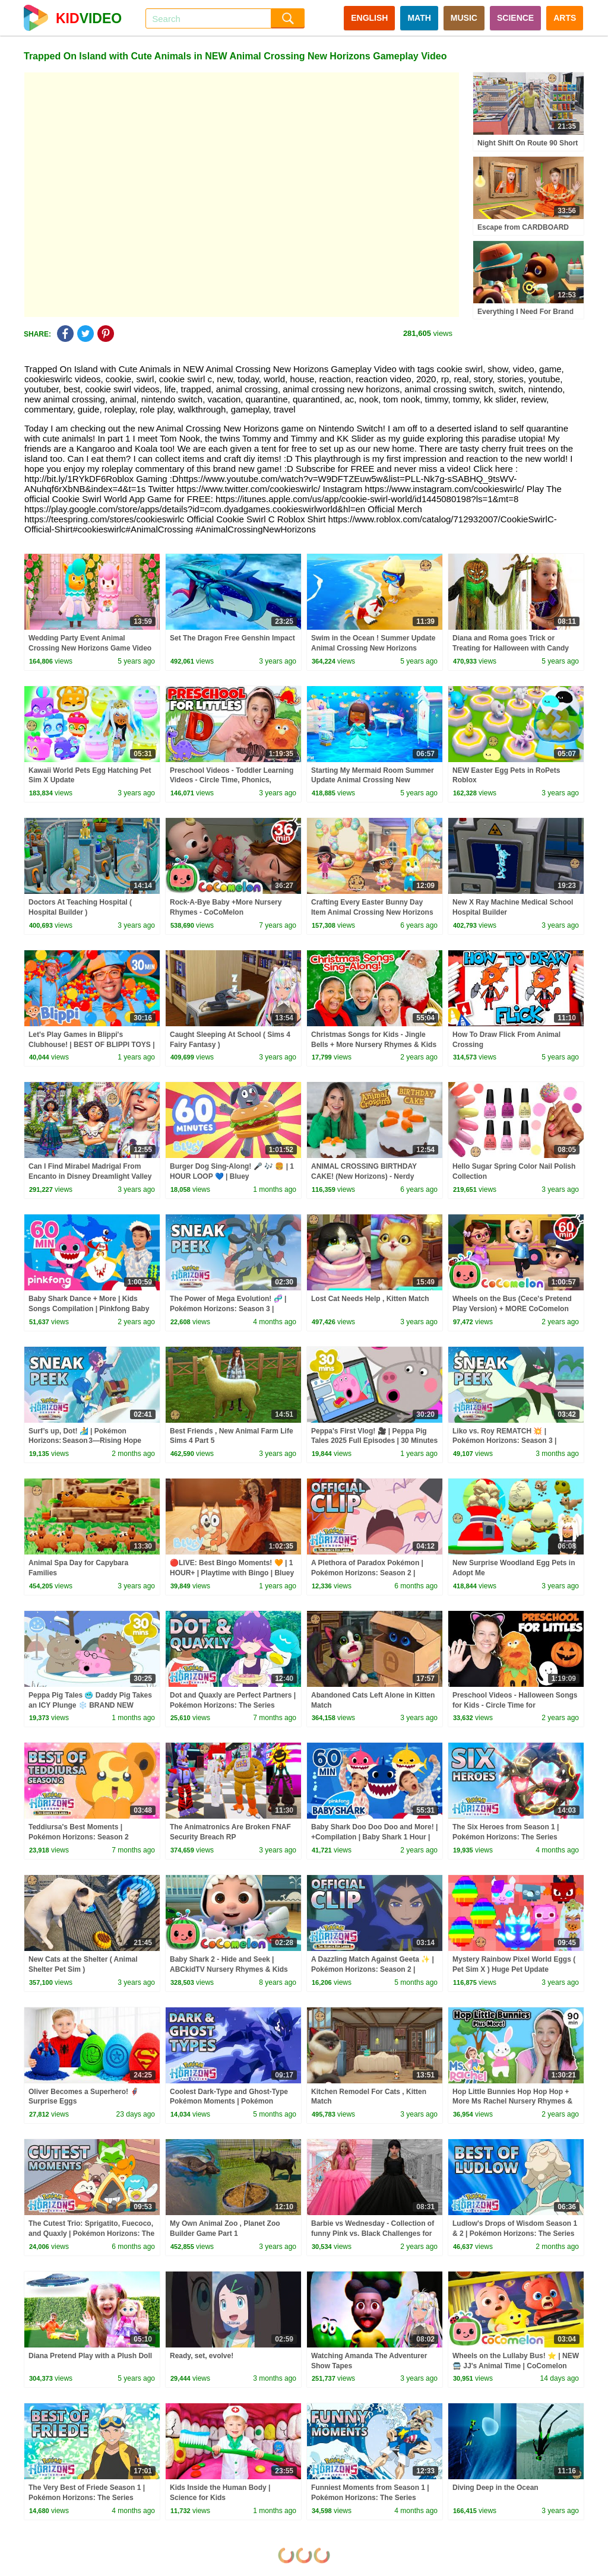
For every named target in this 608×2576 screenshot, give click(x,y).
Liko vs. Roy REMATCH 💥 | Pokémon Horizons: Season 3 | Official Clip (504, 1441)
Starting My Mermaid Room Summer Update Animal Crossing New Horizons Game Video (372, 780)
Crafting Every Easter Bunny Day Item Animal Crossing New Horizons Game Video (372, 912)
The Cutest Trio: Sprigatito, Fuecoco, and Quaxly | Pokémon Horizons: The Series (91, 2233)
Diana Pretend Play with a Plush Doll (90, 2356)
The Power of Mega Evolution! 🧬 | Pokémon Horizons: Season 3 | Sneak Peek (228, 1309)
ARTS (564, 18)
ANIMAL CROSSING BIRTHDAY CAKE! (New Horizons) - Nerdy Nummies (364, 1176)
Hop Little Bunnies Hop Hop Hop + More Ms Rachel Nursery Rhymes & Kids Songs (512, 2102)
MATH (418, 18)
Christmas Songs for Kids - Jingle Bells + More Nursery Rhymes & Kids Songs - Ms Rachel (373, 1044)
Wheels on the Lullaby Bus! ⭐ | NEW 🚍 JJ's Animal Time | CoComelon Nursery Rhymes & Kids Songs (515, 2366)
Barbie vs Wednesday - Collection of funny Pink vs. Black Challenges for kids (372, 2233)
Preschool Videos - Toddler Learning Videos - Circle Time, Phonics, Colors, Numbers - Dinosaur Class (231, 780)
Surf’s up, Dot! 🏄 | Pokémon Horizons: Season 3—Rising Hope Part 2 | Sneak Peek (84, 1441)
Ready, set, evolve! (201, 2356)
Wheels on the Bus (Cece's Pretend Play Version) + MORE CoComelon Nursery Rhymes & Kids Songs (512, 1309)
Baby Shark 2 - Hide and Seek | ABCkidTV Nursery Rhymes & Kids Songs (229, 1969)
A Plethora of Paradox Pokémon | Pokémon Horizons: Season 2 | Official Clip (367, 1573)
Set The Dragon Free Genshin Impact (232, 638)
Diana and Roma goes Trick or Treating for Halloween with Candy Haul (510, 648)
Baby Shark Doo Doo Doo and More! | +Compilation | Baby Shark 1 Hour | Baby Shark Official (374, 1837)
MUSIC (464, 18)
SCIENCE (515, 18)
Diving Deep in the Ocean (495, 2487)
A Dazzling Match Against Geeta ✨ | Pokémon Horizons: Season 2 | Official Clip (372, 1969)
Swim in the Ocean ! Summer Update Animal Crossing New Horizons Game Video (373, 648)
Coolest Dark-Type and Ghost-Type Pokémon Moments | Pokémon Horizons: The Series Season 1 (229, 2102)
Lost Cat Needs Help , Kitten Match (370, 1299)
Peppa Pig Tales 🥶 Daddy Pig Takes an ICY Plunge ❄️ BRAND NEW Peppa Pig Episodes (90, 1705)
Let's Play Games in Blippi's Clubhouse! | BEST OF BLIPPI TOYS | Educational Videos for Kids (91, 1044)
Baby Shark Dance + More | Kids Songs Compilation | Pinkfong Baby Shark (88, 1309)
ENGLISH (369, 18)
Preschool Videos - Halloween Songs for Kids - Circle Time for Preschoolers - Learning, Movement (515, 1705)
